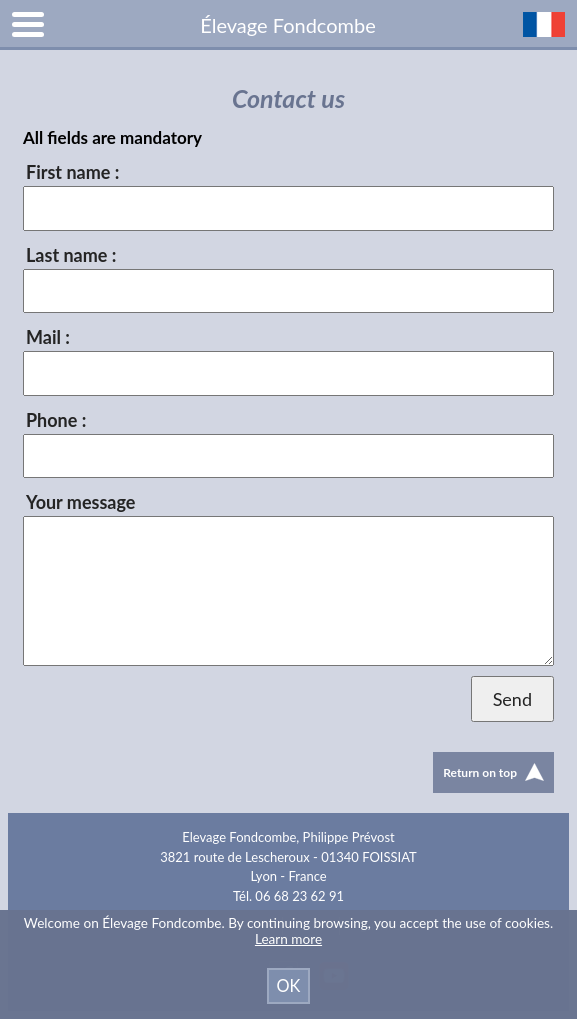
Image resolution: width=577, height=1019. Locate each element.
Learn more (288, 939)
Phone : (56, 420)
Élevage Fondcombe (288, 25)
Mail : (48, 337)
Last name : (71, 255)
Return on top (493, 772)
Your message (80, 502)
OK (289, 985)
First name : (72, 172)
